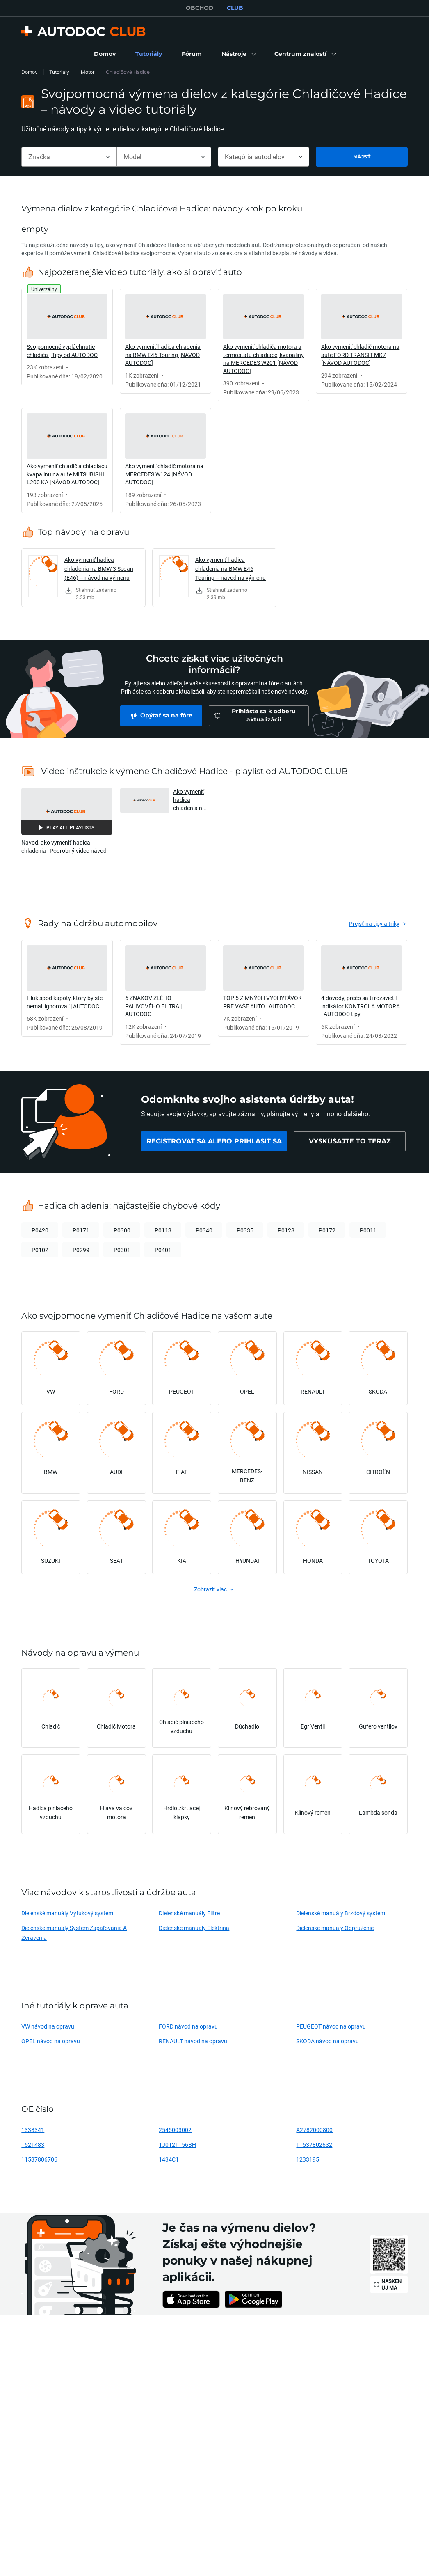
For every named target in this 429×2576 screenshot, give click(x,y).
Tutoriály (59, 72)
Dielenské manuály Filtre (189, 1913)
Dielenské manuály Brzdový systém (340, 1913)
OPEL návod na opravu (50, 2041)
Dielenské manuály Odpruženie (335, 1928)
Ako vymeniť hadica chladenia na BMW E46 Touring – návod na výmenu (230, 569)
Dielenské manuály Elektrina (194, 1928)
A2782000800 (314, 2130)
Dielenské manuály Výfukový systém (67, 1913)
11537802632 (314, 2144)
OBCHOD (200, 7)
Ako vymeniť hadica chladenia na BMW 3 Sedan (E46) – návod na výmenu (98, 569)
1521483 (32, 2144)
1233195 (307, 2159)
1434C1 (169, 2159)
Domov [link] (29, 72)
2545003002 (175, 2130)
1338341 (32, 2130)
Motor (87, 72)
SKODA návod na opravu (327, 2041)
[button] (238, 54)
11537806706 (39, 2159)
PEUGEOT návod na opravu (331, 2026)
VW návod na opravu (47, 2026)
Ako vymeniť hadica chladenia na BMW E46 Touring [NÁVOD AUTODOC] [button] (189, 800)
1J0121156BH (177, 2144)
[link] (104, 54)
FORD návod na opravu (188, 2026)
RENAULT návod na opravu (193, 2041)
